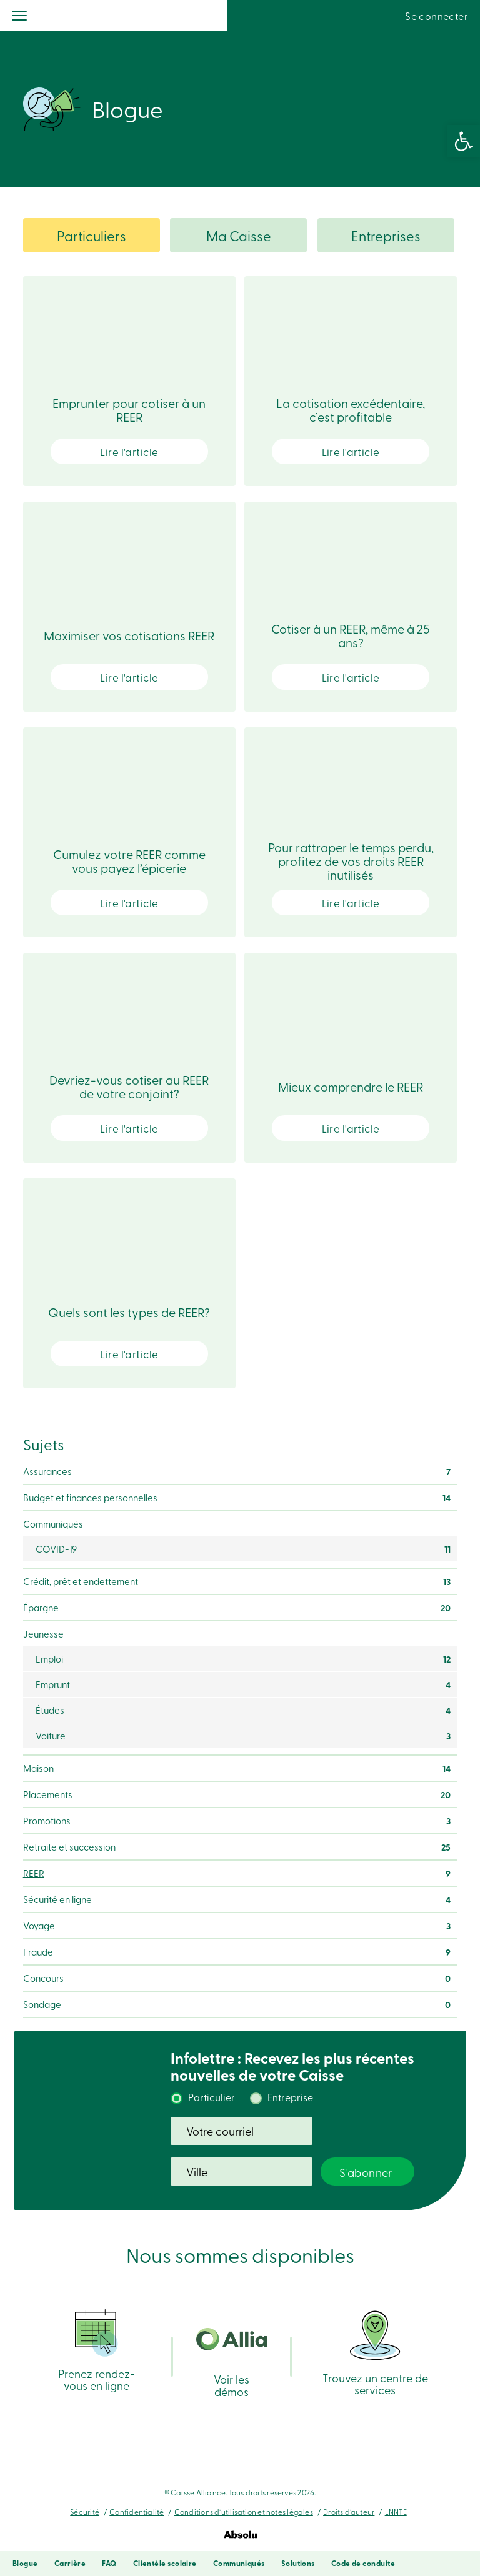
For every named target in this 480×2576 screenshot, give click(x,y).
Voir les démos (231, 2363)
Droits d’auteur (348, 2512)
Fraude (38, 1952)
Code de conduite (363, 2563)
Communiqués (53, 1524)
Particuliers (91, 235)
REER (33, 1873)
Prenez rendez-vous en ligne (96, 2350)
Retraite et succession (69, 1847)
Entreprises (386, 235)
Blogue (25, 2563)
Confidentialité (136, 2512)
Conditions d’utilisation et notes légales (243, 2512)
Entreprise (290, 2097)
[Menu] (20, 16)
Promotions (47, 1820)
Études (50, 1710)
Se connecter (436, 15)
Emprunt (53, 1684)
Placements (47, 1794)
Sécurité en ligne (57, 1899)
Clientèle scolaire (165, 2563)
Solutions (298, 2563)
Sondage (42, 2004)
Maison (38, 1768)
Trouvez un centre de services (375, 2352)
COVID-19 (56, 1549)
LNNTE (396, 2512)
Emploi (49, 1659)
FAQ (109, 2563)
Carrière (70, 2563)
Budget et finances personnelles (90, 1497)
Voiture (51, 1735)
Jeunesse (43, 1634)
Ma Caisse (238, 235)
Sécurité (84, 2512)
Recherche (350, 15)
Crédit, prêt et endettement (80, 1581)
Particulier (211, 2097)
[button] (464, 141)
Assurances (47, 1471)
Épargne (41, 1607)
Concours (43, 1978)
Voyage (39, 1925)
